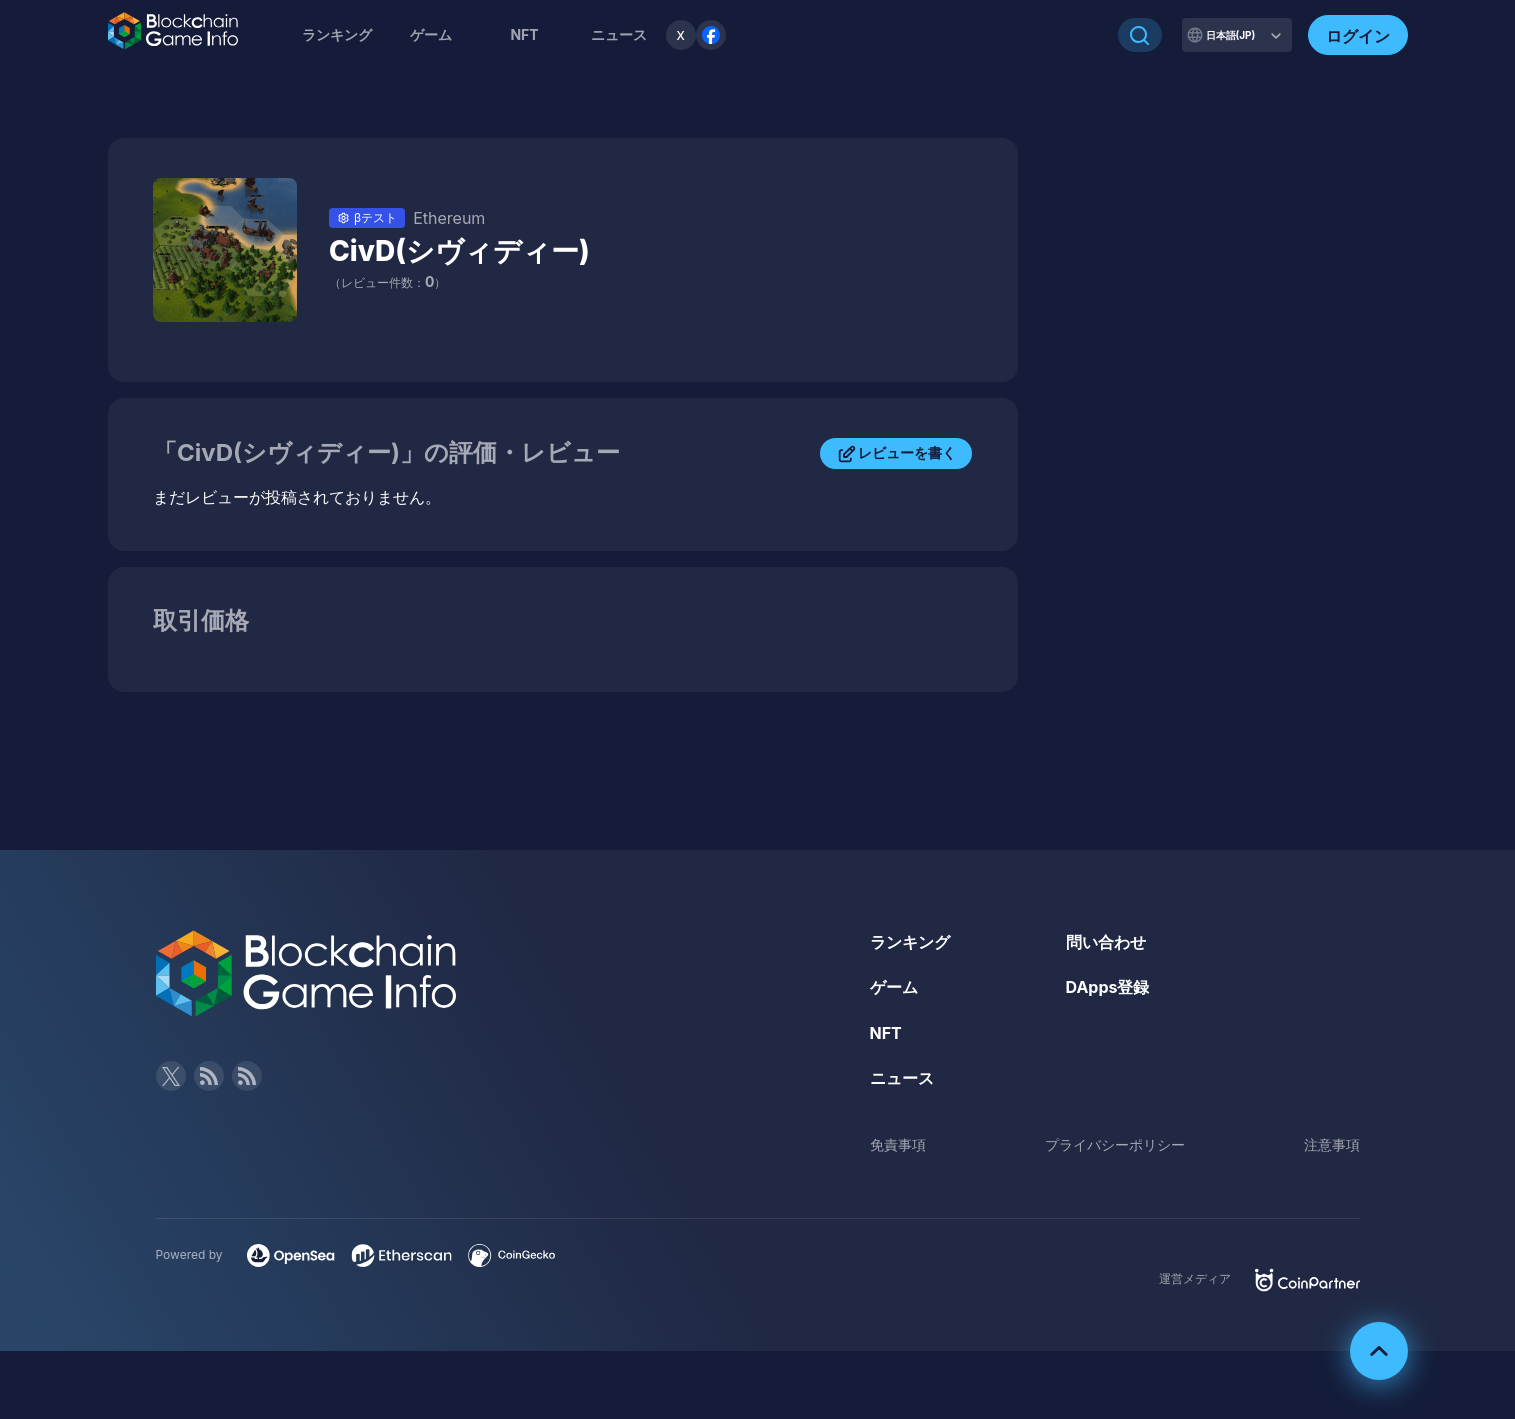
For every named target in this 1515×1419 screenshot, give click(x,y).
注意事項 (1332, 1144)
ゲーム (431, 34)
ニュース (902, 1078)
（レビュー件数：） (387, 282)
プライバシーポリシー (1115, 1144)
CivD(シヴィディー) (459, 251)
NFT (524, 34)
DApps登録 (1108, 987)
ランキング (337, 34)
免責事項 (898, 1144)
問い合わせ (1106, 942)
